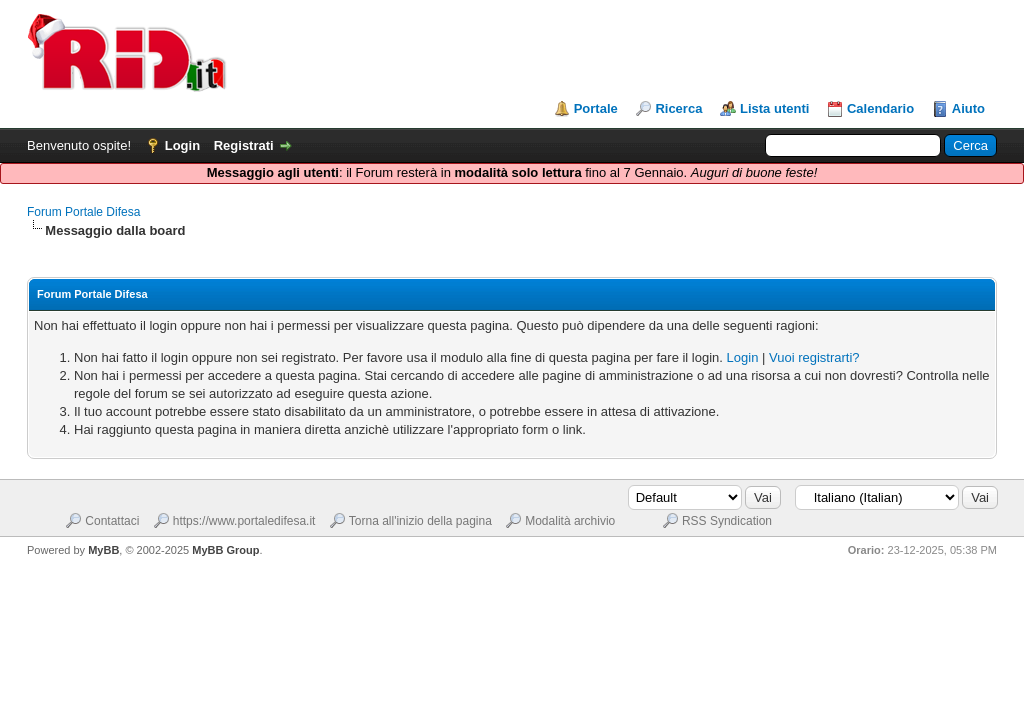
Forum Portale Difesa (83, 212)
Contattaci (112, 521)
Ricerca (678, 108)
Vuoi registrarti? (814, 357)
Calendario (880, 108)
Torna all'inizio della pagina (420, 521)
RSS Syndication (727, 521)
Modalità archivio (570, 521)
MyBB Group (225, 550)
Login (182, 145)
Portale (596, 108)
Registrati (244, 145)
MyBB (103, 550)
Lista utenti (774, 108)
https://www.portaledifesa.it (244, 521)
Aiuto (968, 108)
